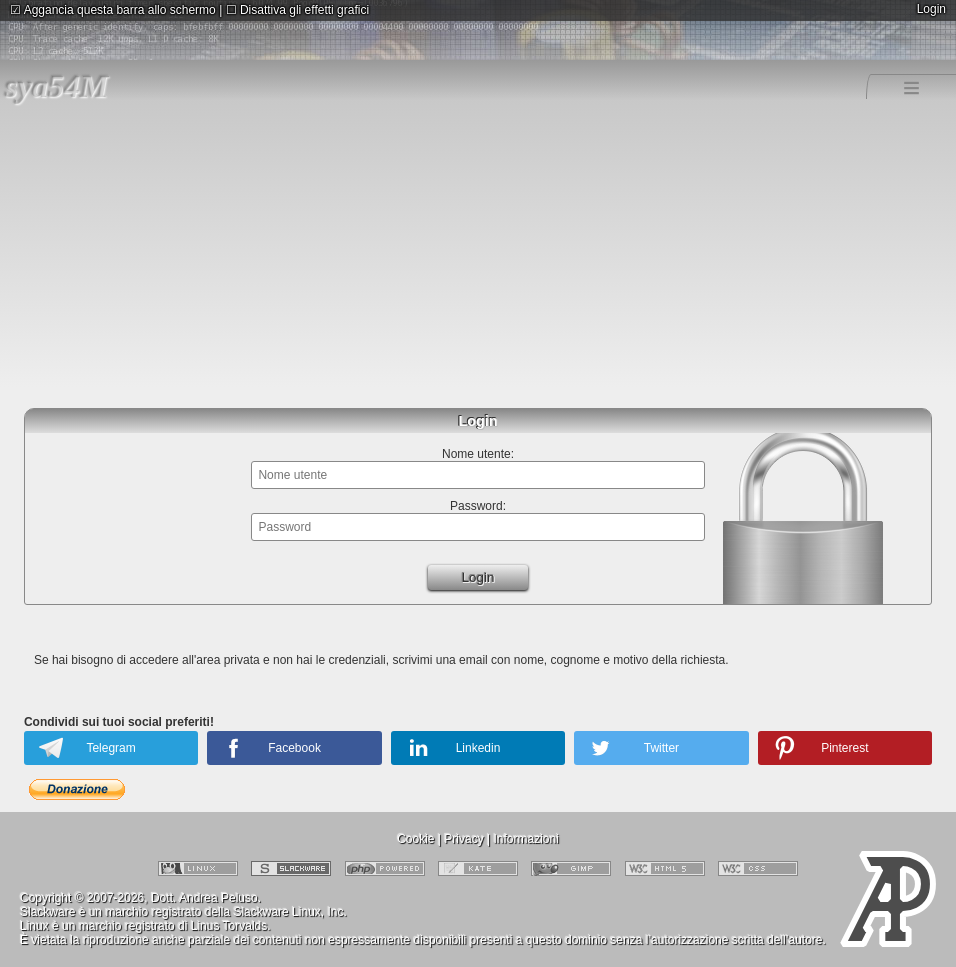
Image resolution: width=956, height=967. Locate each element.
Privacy (463, 839)
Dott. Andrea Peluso (204, 898)
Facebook (294, 748)
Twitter (661, 748)
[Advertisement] (478, 254)
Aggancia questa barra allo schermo (113, 10)
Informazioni (525, 839)
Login (931, 9)
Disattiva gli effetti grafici (298, 10)
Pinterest (844, 748)
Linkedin (478, 748)
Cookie (415, 839)
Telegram (110, 748)
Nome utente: (477, 468)
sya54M (56, 86)
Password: (477, 520)
